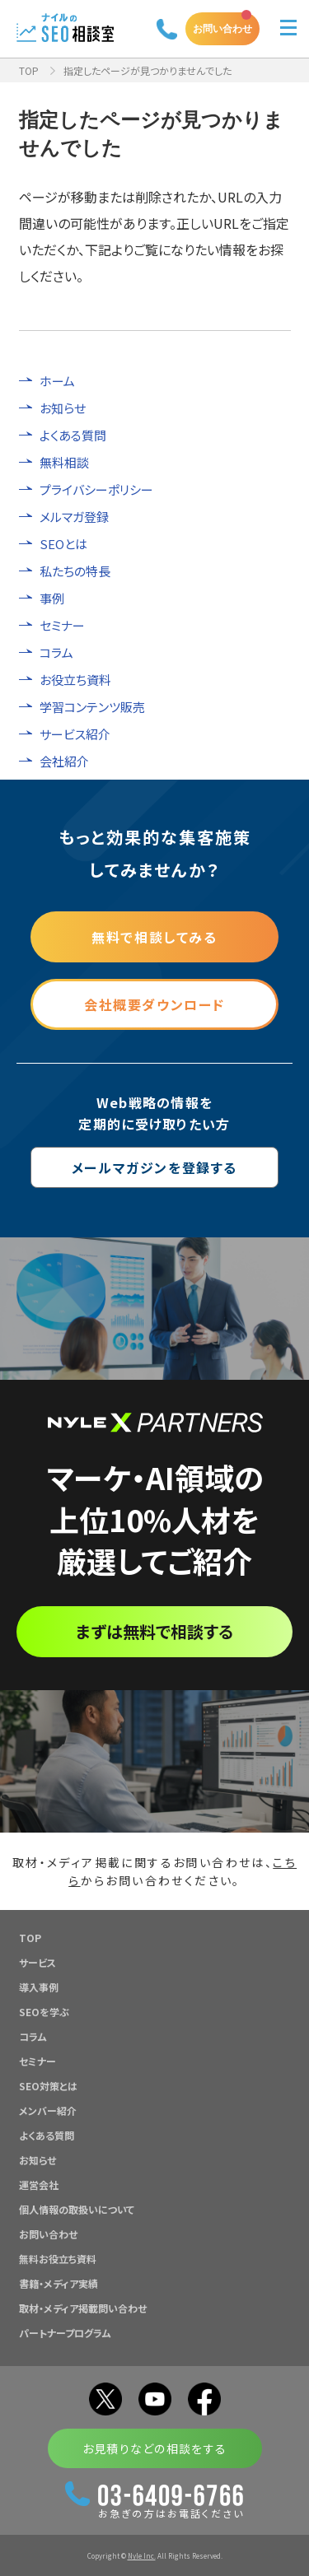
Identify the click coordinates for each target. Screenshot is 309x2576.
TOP (29, 70)
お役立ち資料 (75, 679)
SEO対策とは (48, 2086)
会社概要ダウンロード (154, 1004)
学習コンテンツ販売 (92, 706)
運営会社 (39, 2185)
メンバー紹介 (48, 2110)
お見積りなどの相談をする (154, 2448)
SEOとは (63, 543)
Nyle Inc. (142, 2555)
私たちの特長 (75, 571)
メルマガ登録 (74, 516)
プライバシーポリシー (96, 489)
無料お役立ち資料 (57, 2259)
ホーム (57, 380)
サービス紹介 (75, 734)
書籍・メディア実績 (58, 2283)
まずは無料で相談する (154, 1631)
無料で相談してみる (154, 937)
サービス (37, 1962)
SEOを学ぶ (44, 2012)
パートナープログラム (65, 2333)
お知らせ (63, 408)
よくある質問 (73, 435)
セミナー (62, 625)
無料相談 (64, 462)
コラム (56, 652)
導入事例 (39, 1987)
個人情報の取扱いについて (76, 2209)
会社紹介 (64, 761)
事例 (52, 598)
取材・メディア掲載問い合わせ (83, 2308)
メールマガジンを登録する (154, 1167)
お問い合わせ (222, 28)
